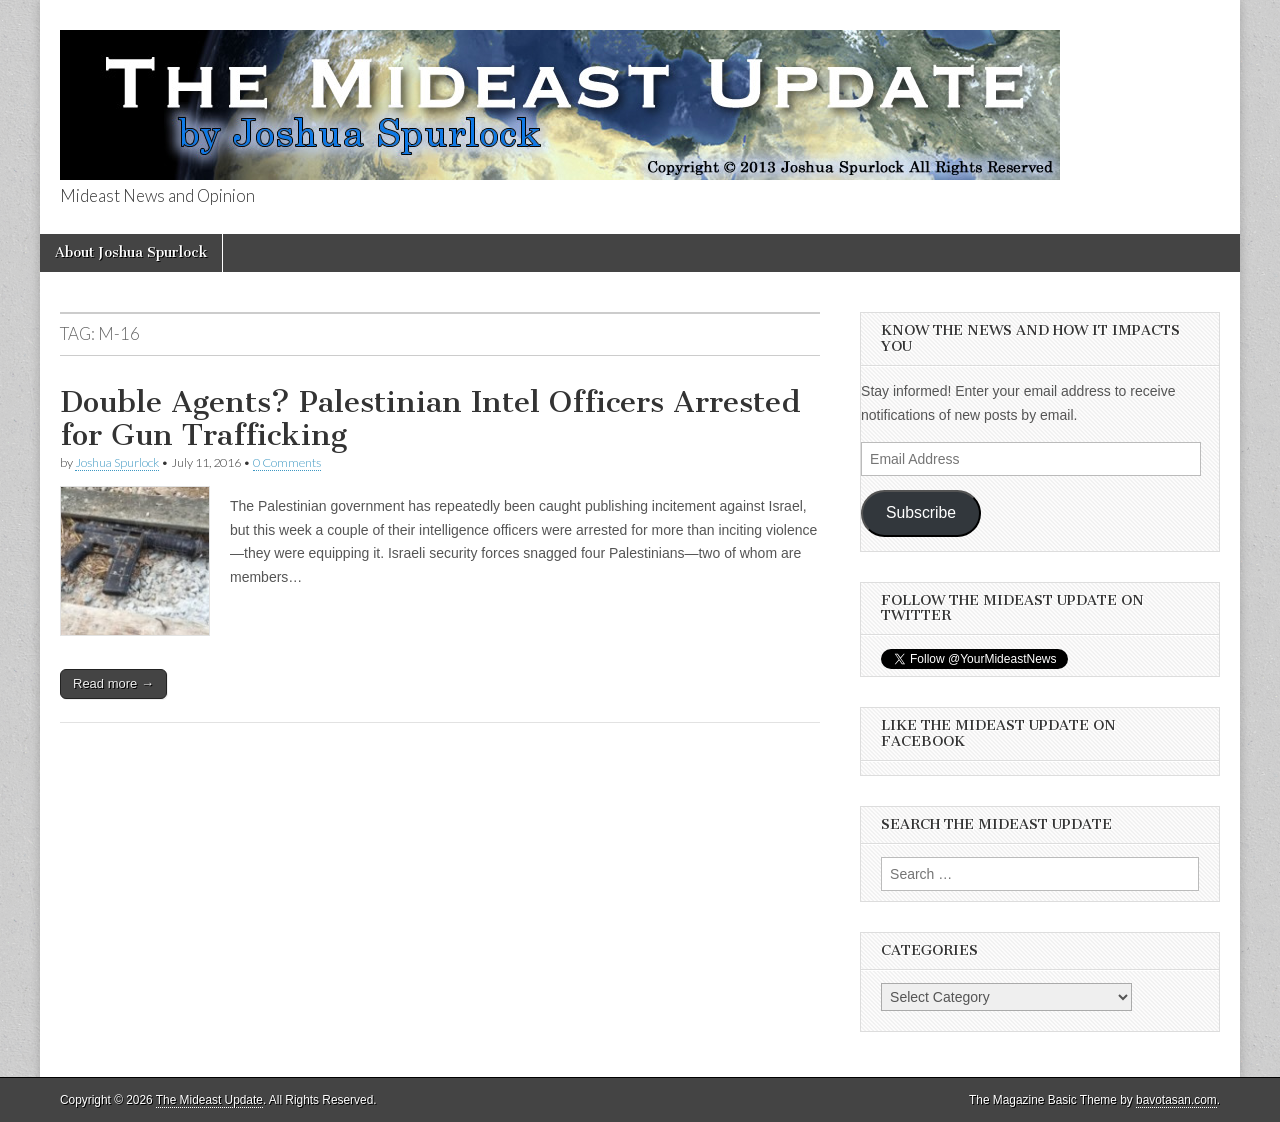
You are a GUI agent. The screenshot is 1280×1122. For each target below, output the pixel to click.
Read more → (113, 683)
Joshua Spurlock (117, 462)
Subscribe (921, 512)
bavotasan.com (1176, 1100)
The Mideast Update (209, 1100)
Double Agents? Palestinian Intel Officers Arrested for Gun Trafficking (430, 419)
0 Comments (287, 462)
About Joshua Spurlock (131, 252)
